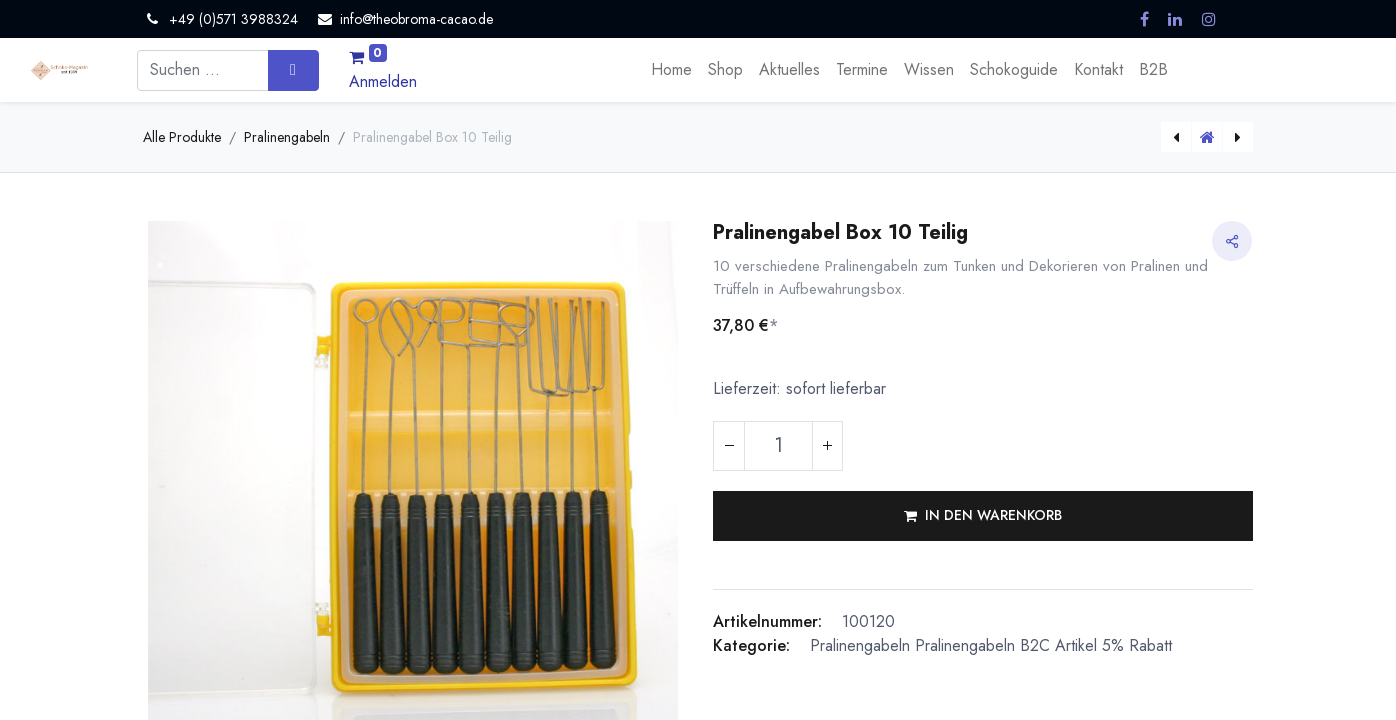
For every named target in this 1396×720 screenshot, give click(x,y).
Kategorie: (751, 645)
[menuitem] (671, 70)
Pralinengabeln (287, 137)
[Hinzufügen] (827, 446)
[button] (983, 516)
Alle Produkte (182, 137)
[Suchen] (293, 70)
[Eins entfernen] (729, 446)
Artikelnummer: (767, 621)
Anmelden (383, 81)
